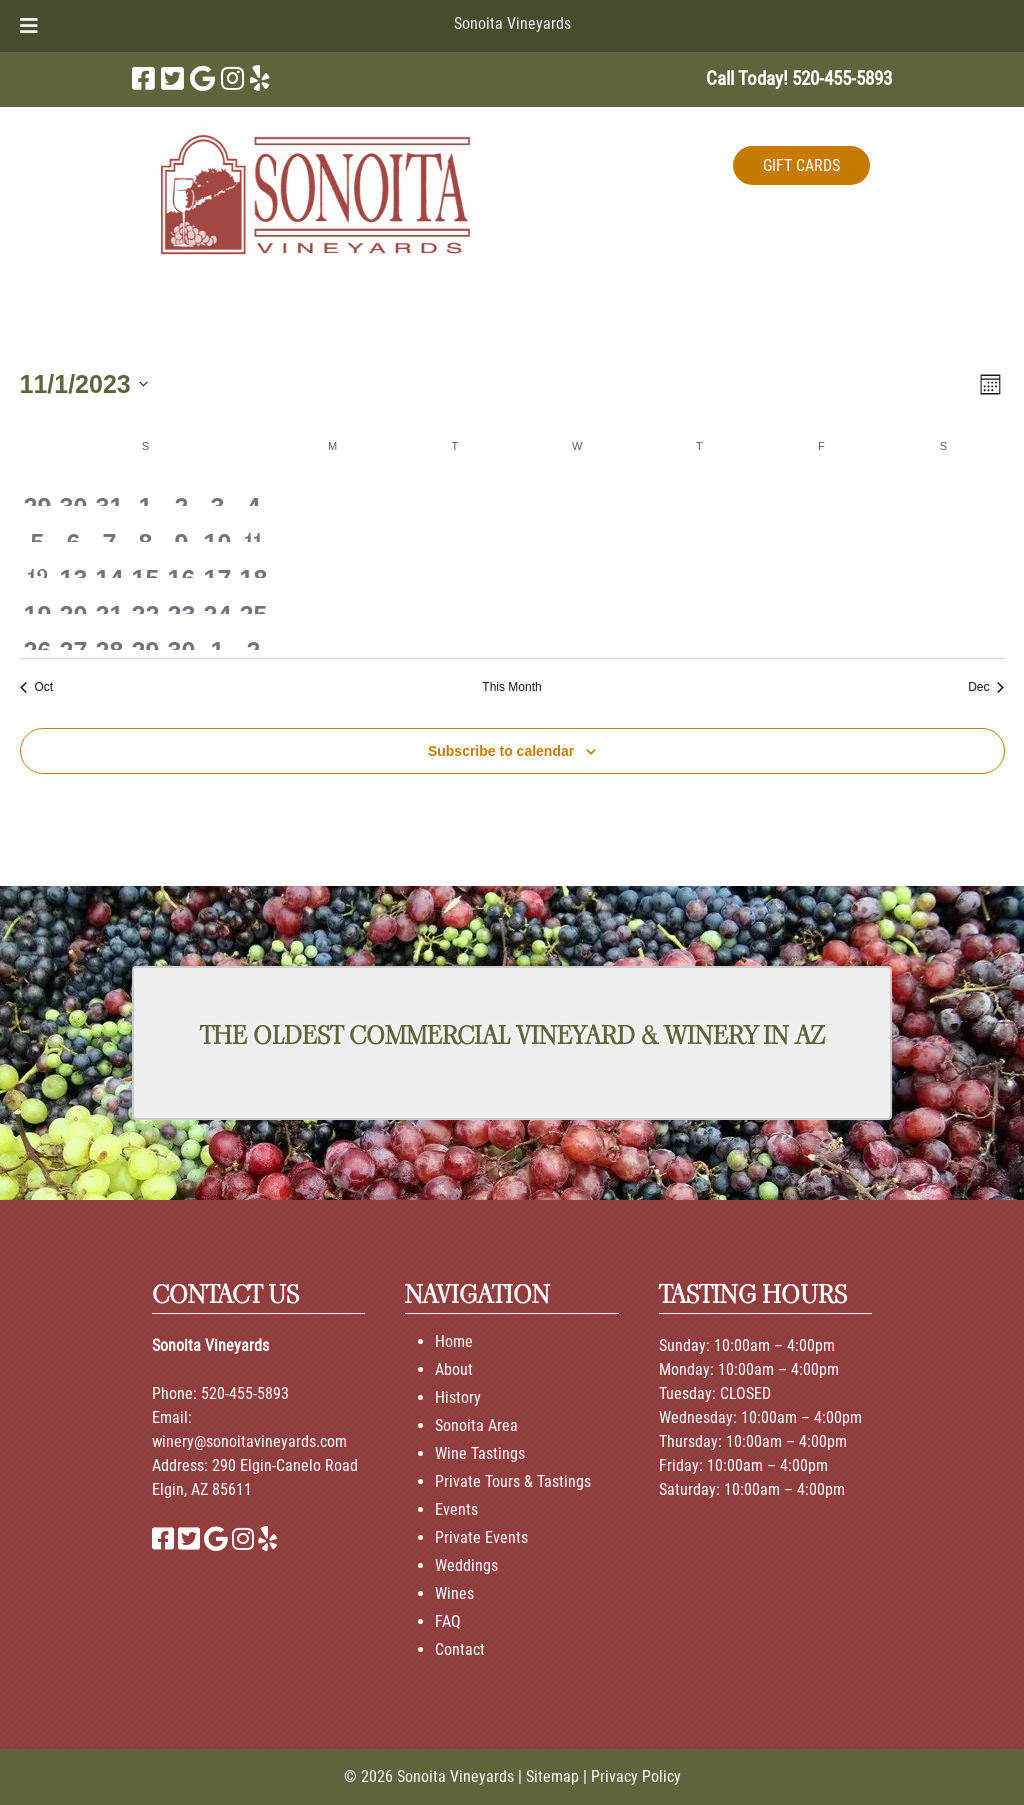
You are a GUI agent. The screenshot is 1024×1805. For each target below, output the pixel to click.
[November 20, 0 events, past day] (73, 596)
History (458, 1397)
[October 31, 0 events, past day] (109, 488)
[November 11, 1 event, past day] (253, 524)
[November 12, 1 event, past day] (38, 560)
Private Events (481, 1537)
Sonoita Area (476, 1425)
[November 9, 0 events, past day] (181, 524)
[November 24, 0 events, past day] (217, 596)
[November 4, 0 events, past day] (253, 488)
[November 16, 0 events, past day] (181, 560)
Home (454, 1341)
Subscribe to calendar (501, 751)
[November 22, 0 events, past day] (145, 596)
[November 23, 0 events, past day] (181, 596)
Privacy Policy (636, 1776)
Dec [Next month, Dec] (986, 687)
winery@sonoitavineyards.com (249, 1441)
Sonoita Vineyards (512, 23)
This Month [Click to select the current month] (511, 687)
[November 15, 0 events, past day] (145, 560)
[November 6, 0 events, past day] (73, 524)
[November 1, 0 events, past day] (145, 488)
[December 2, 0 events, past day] (253, 632)
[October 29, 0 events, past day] (38, 488)
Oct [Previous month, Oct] (37, 687)
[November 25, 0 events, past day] (253, 596)
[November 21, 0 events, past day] (109, 596)
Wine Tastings (480, 1453)
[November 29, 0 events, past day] (145, 632)
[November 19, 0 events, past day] (38, 596)
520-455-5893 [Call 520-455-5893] (245, 1393)
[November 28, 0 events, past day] (109, 632)
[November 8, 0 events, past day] (145, 524)
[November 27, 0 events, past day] (73, 632)
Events (456, 1509)
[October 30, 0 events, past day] (73, 488)
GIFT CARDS (801, 165)
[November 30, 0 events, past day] (181, 632)
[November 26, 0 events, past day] (38, 632)
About (454, 1369)
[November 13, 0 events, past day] (73, 560)
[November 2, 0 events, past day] (181, 488)
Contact (460, 1649)
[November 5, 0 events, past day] (38, 524)
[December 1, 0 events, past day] (217, 632)
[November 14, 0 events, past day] (109, 560)
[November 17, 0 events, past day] (217, 560)
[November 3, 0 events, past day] (217, 488)
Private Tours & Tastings (513, 1481)
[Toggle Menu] (29, 26)
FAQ (448, 1621)
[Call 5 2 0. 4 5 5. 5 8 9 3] (842, 78)
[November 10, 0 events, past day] (217, 524)
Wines (454, 1593)
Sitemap (552, 1776)
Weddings (466, 1565)
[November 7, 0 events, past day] (109, 524)
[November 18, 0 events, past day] (253, 560)
